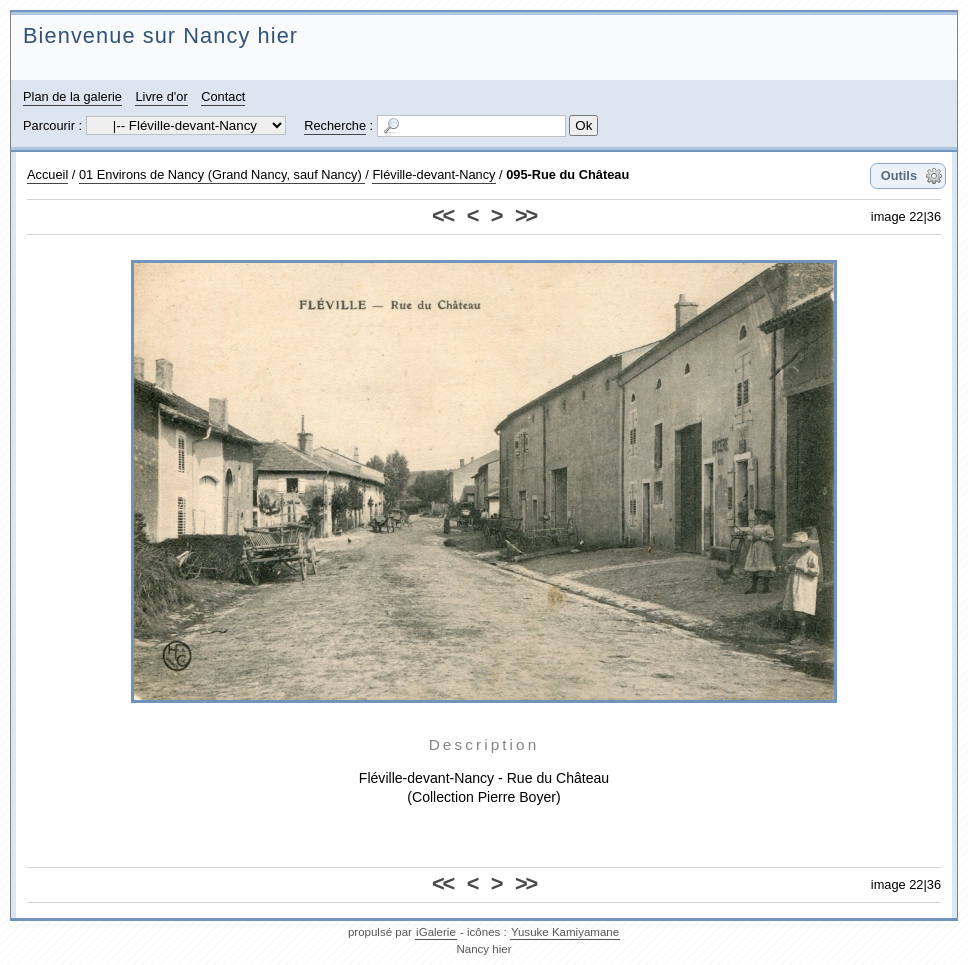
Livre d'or (161, 96)
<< (442, 215)
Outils (899, 175)
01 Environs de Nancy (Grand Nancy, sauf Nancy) (222, 174)
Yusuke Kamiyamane (565, 932)
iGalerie (436, 932)
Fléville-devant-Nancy (433, 174)
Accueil (47, 174)
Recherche (335, 125)
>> (525, 215)
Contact (223, 96)
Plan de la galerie (72, 96)
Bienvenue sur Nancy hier (160, 35)
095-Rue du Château (567, 174)
